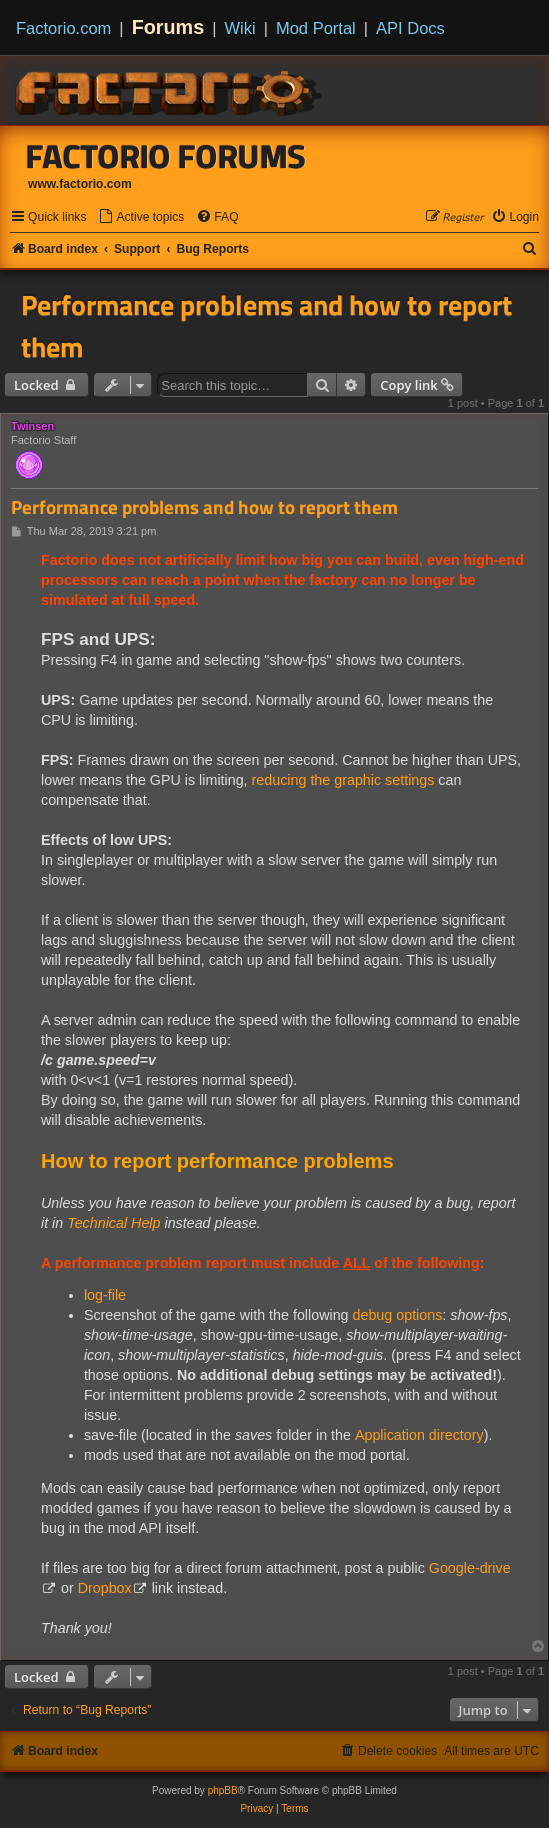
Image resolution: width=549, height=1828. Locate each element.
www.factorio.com (80, 184)
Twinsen (32, 426)
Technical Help (115, 1223)
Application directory (419, 1435)
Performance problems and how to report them (266, 326)
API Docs (410, 28)
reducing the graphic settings (343, 780)
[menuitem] (141, 217)
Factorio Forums (166, 156)
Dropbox (105, 1588)
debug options (398, 1315)
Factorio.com (63, 28)
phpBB (223, 1790)
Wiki (240, 28)
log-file (105, 1295)
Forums (168, 27)
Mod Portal (316, 28)
